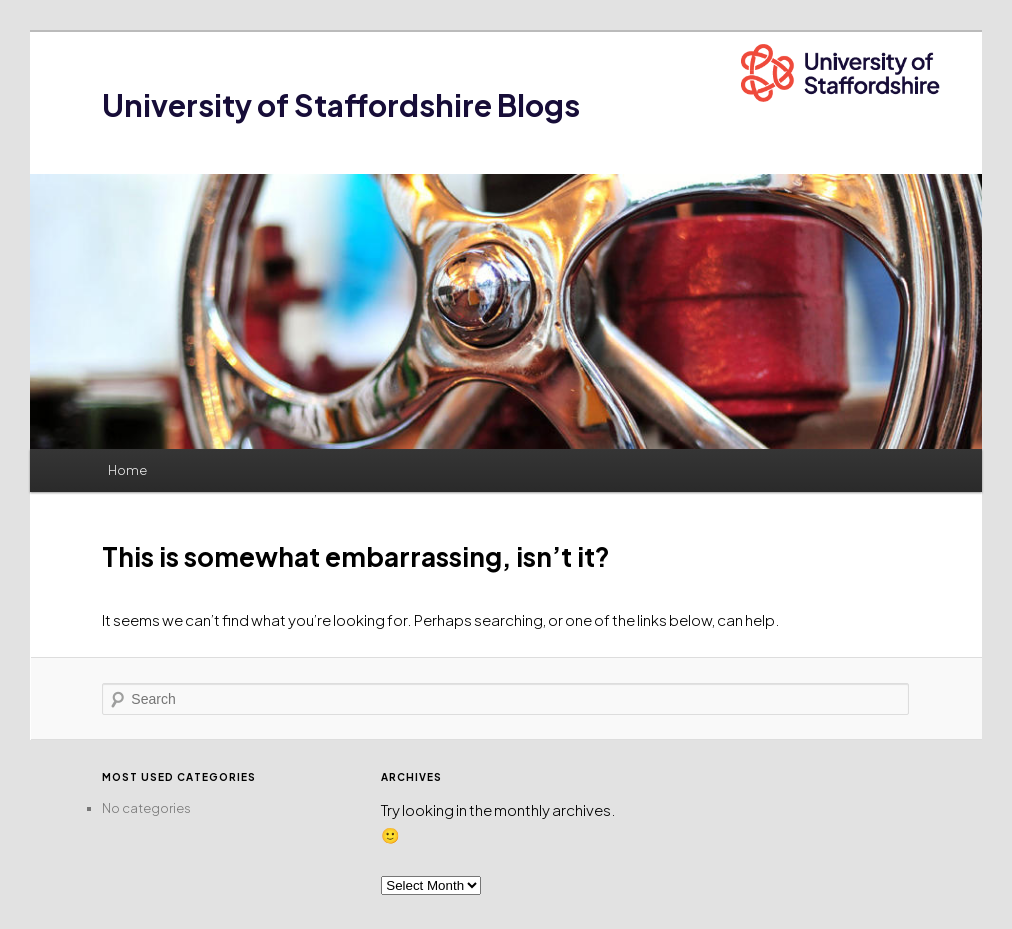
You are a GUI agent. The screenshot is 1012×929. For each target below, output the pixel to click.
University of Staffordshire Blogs (341, 105)
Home (127, 470)
